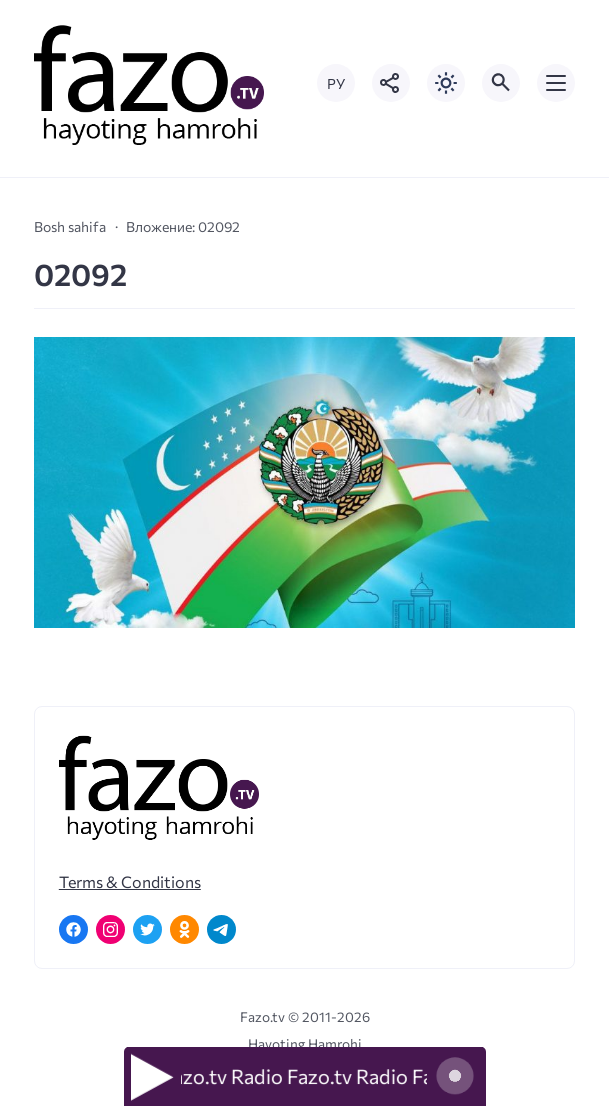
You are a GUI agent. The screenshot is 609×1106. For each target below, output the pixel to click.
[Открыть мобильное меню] (556, 83)
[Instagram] (110, 929)
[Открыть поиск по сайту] (501, 83)
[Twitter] (147, 929)
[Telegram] (221, 929)
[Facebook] (73, 929)
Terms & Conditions (130, 881)
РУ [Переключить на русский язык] (336, 83)
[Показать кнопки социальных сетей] (391, 83)
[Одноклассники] (184, 929)
